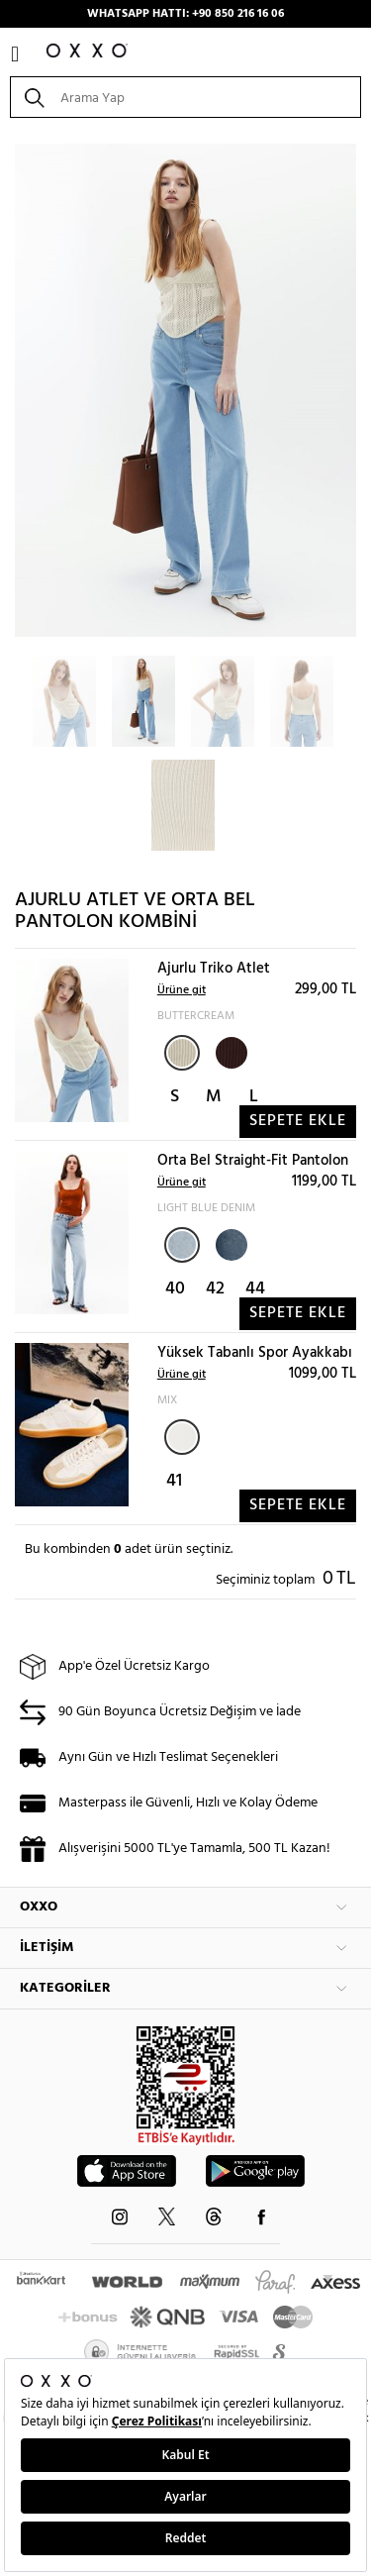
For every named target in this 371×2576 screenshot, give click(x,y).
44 (255, 1289)
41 (174, 1481)
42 (215, 1289)
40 (175, 1289)
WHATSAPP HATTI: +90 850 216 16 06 (185, 14)
